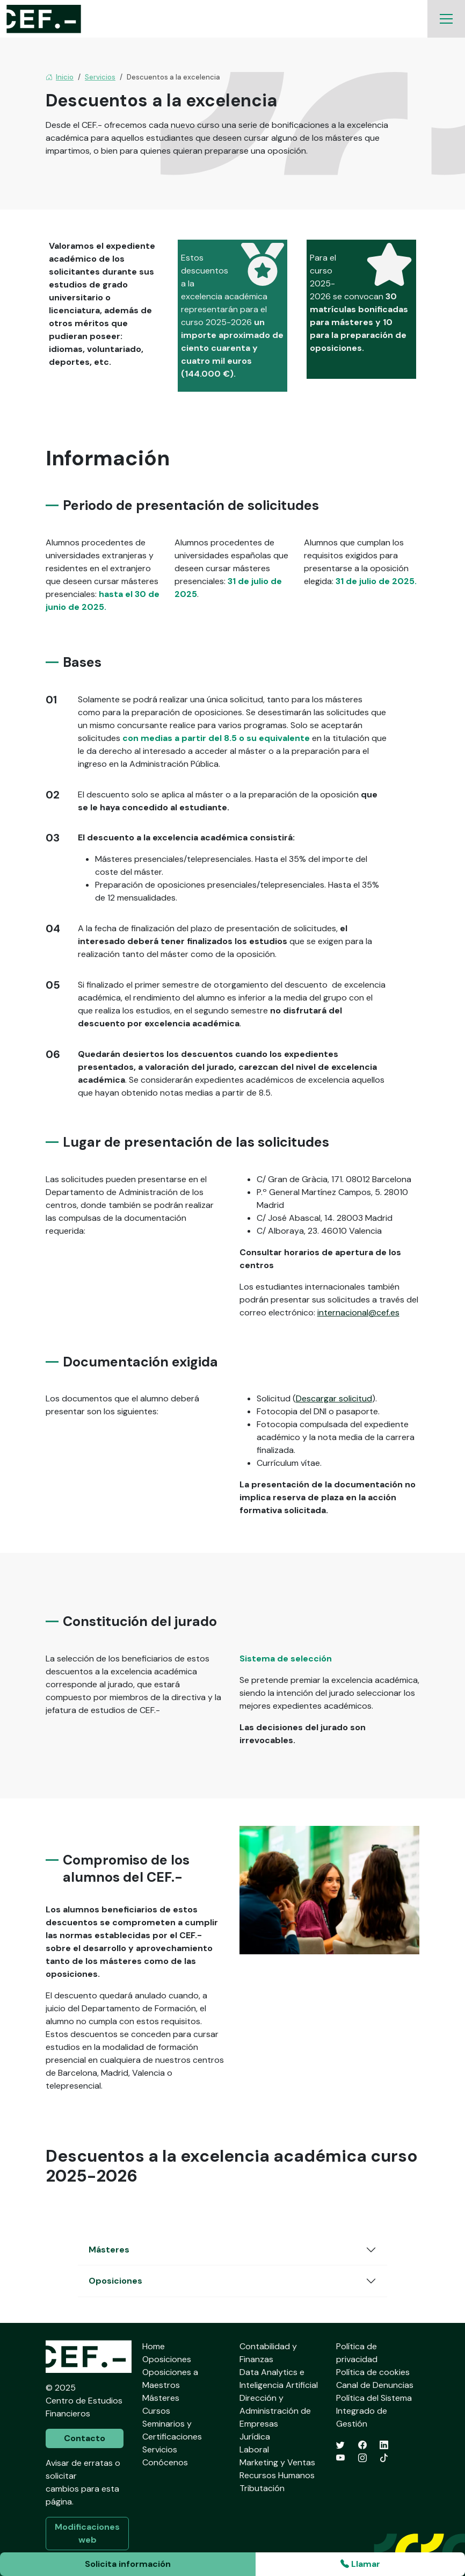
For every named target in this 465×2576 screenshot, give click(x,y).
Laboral (254, 2449)
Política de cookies (373, 2372)
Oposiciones (115, 2280)
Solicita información (128, 2564)
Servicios (100, 77)
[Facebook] (362, 2445)
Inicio (60, 77)
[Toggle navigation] (446, 19)
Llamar (360, 2564)
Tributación (262, 2488)
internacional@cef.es (358, 1312)
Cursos (156, 2410)
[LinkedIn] (384, 2445)
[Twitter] (340, 2445)
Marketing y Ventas (277, 2462)
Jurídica (254, 2436)
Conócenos (165, 2462)
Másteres (109, 2249)
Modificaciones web (87, 2533)
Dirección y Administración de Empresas (275, 2410)
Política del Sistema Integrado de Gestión (374, 2410)
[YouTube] (340, 2458)
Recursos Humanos (277, 2475)
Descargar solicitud (334, 1398)
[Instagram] (362, 2458)
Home (153, 2346)
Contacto (84, 2438)
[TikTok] (384, 2458)
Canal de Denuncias (374, 2385)
